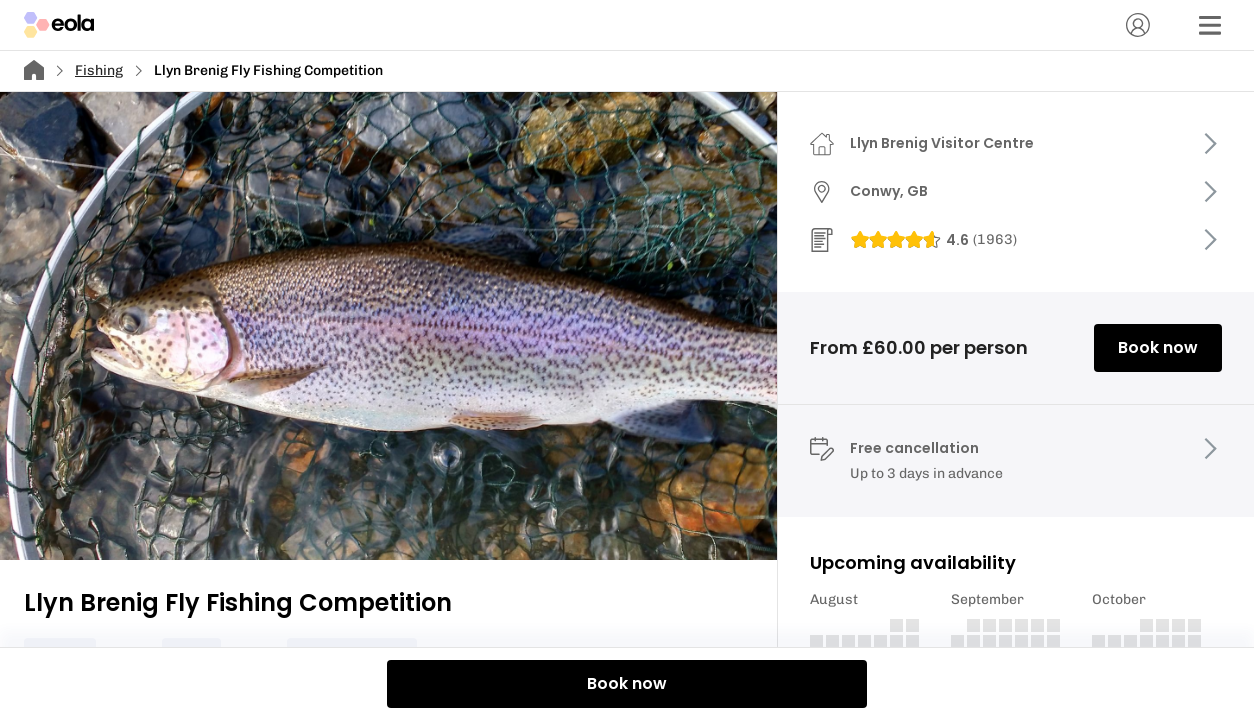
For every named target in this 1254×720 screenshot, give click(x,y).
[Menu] (1210, 25)
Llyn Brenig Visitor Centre (942, 143)
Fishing (99, 70)
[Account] (1138, 25)
